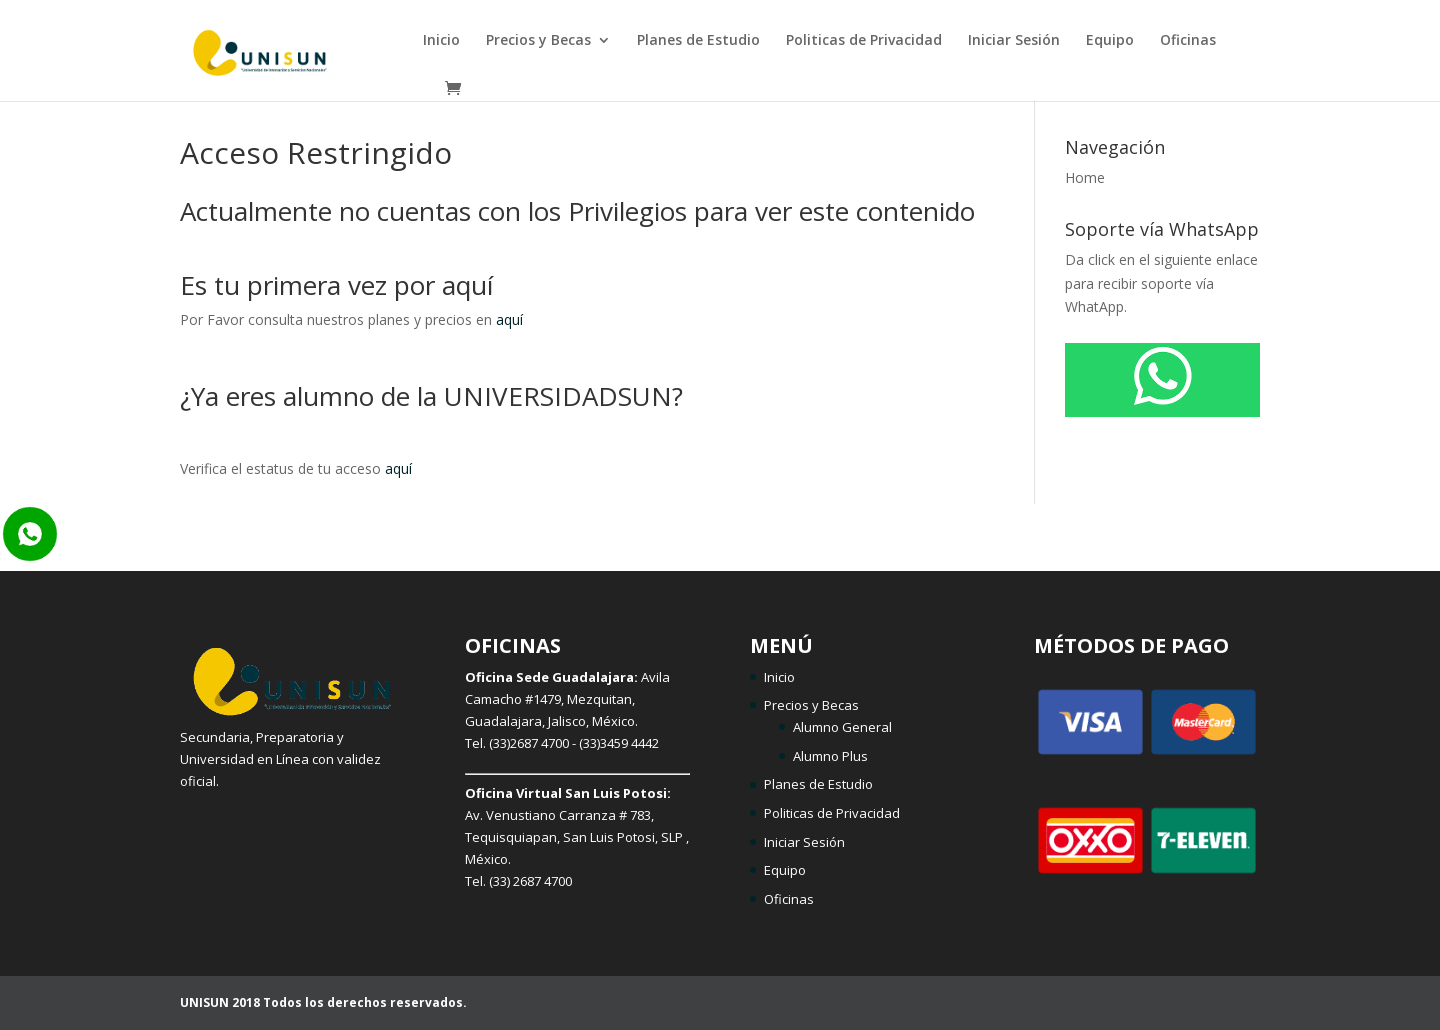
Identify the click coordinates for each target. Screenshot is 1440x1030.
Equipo (1110, 41)
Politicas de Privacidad (864, 41)
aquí (509, 319)
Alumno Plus (830, 756)
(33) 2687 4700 (530, 881)
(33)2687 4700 (529, 743)
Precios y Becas (538, 41)
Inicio (441, 41)
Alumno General (842, 727)
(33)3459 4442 (619, 743)
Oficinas (1188, 41)
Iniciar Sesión (1014, 41)
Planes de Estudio (698, 41)
